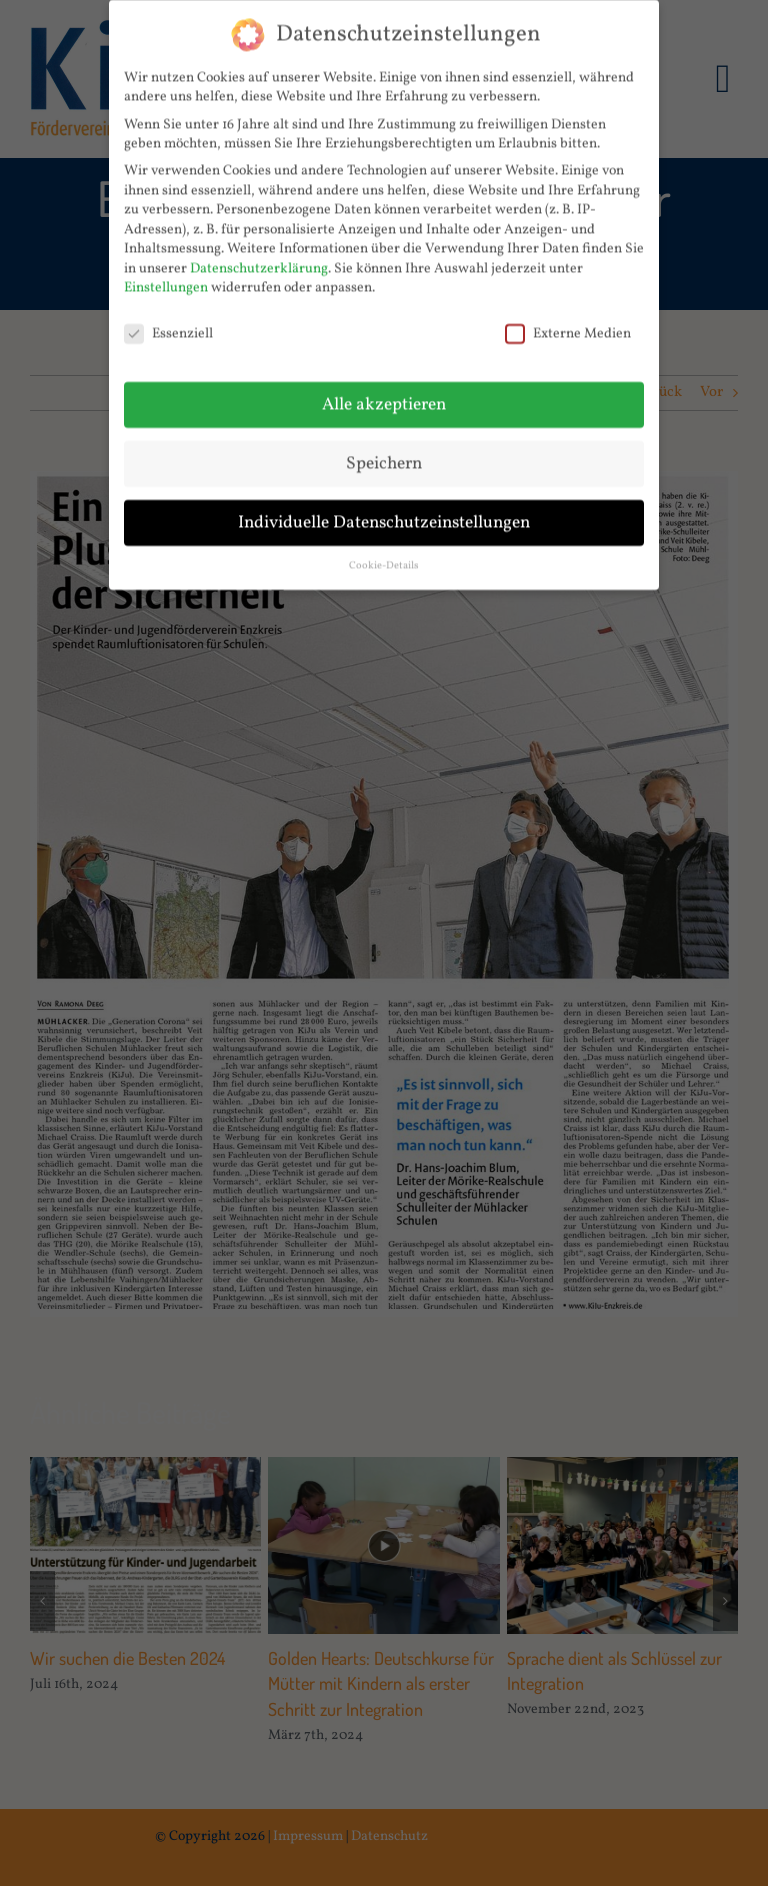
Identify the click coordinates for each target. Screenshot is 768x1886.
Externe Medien (568, 326)
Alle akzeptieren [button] (384, 396)
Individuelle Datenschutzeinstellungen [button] (384, 514)
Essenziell (168, 326)
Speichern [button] (384, 455)
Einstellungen (166, 280)
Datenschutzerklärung (259, 260)
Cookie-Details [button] (384, 557)
